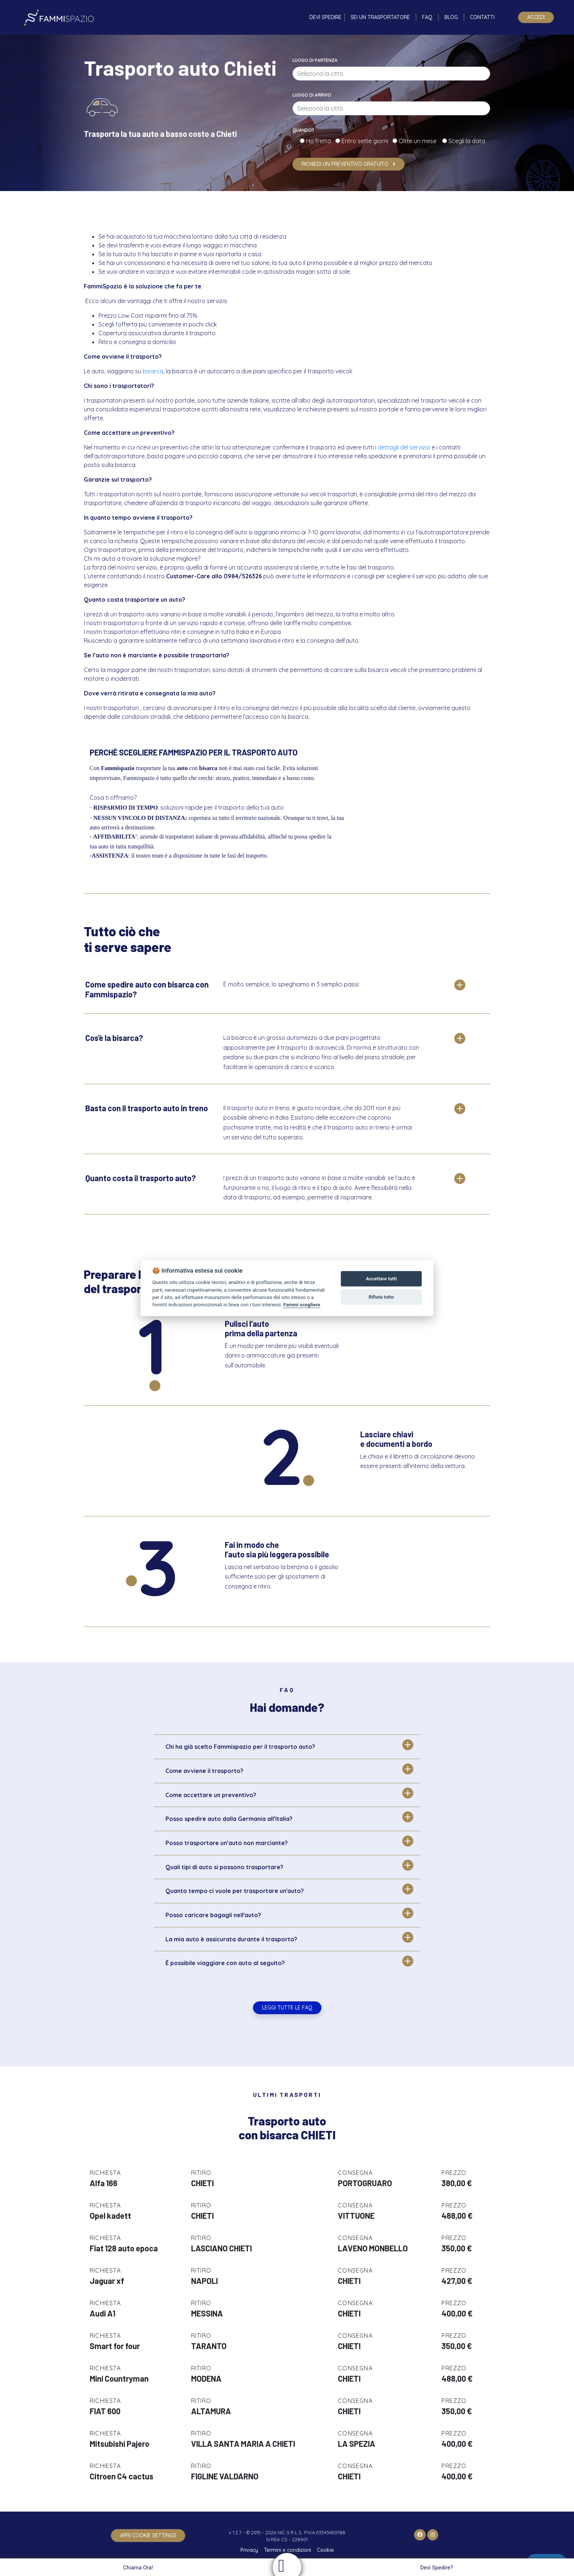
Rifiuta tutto (381, 1297)
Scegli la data (466, 141)
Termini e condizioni (287, 2550)
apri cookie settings (148, 2535)
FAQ (427, 17)
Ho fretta (320, 141)
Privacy (249, 2550)
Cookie (325, 2550)
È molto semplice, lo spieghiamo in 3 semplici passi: (291, 984)
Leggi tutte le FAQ (287, 2007)
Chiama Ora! (137, 2567)
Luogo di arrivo (311, 95)
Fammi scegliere (301, 1304)
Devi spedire (325, 17)
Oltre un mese (419, 141)
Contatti (482, 17)
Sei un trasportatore (380, 17)
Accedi (536, 17)
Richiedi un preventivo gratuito (348, 164)
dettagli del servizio (404, 447)
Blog (451, 17)
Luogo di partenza (315, 60)
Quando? (303, 130)
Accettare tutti (381, 1278)
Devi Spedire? (437, 2567)
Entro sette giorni (366, 141)
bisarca (153, 371)
